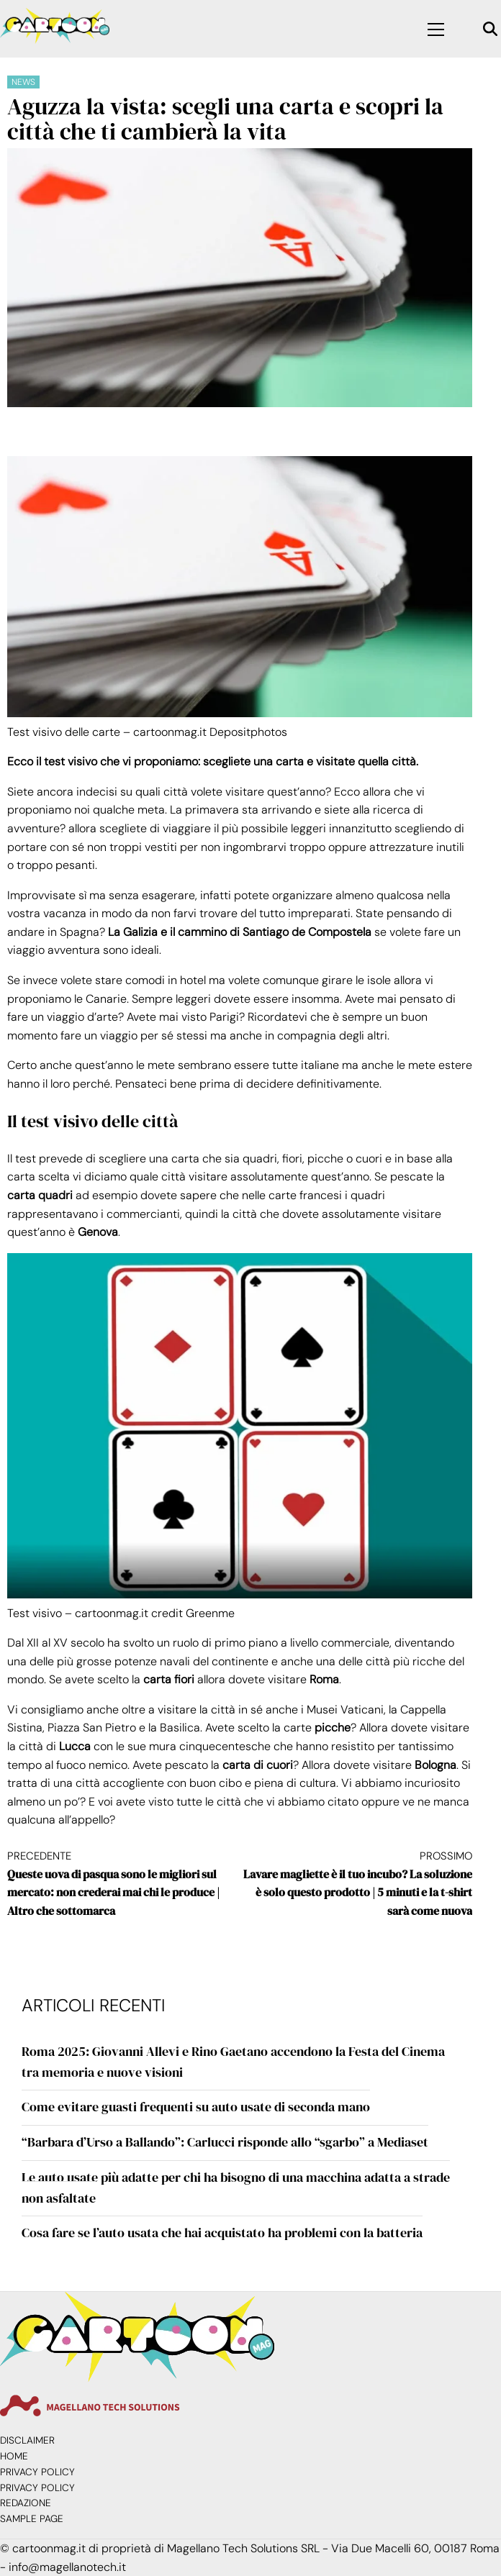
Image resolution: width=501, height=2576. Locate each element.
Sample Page (31, 2519)
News (23, 82)
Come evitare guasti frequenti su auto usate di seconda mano (196, 2107)
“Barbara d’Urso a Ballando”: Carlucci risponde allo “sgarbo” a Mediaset (225, 2142)
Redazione (25, 2503)
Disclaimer (27, 2440)
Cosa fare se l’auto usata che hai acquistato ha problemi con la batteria (222, 2233)
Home (14, 2456)
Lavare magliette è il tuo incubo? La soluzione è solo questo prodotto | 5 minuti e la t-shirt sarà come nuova (356, 1883)
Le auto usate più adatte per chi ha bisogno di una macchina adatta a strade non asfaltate (236, 2187)
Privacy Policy (37, 2472)
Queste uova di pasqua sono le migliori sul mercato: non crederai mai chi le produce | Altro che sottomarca (123, 1883)
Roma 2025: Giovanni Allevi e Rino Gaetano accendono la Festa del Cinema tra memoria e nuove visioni (233, 2061)
